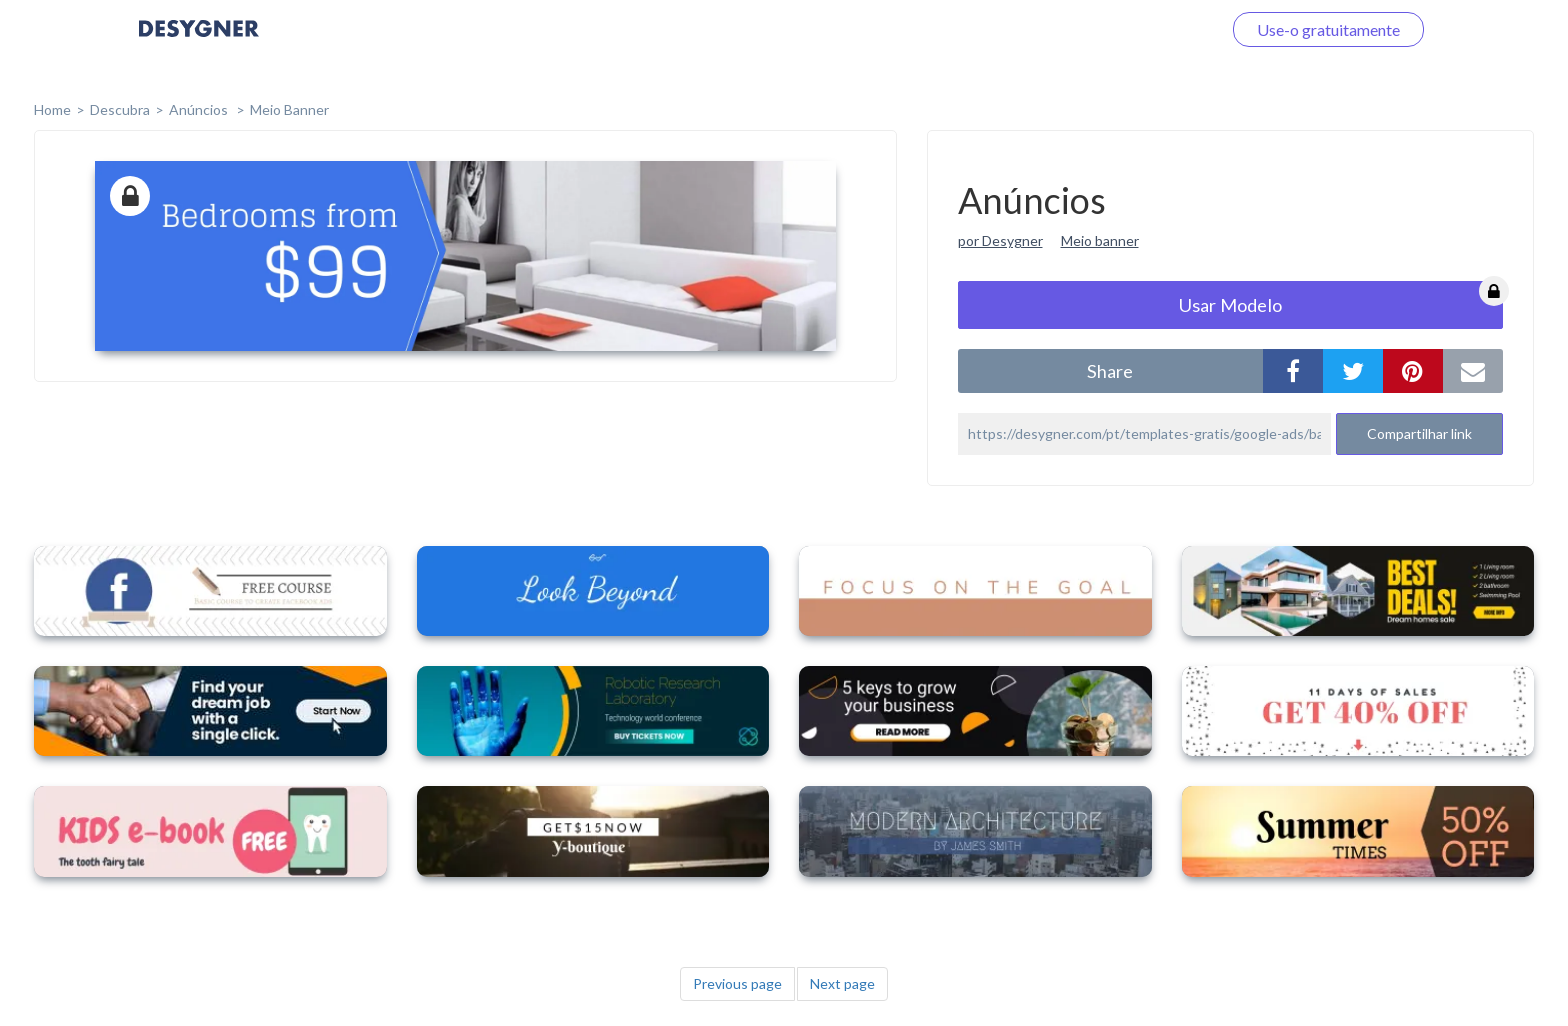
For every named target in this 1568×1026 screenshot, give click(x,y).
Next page (842, 983)
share (1110, 371)
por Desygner (1000, 240)
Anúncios (200, 109)
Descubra (120, 109)
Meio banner (1100, 240)
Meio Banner (289, 109)
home (52, 109)
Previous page (737, 983)
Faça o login (1157, 29)
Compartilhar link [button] (1419, 433)
